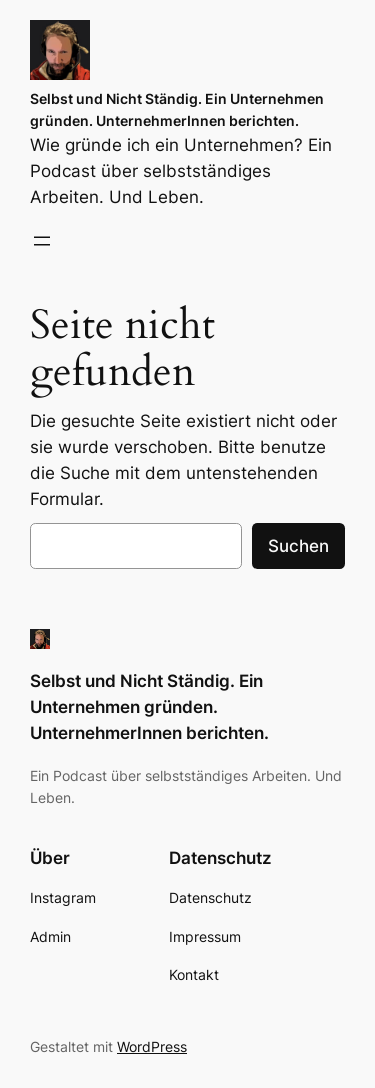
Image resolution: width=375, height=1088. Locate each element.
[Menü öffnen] (42, 241)
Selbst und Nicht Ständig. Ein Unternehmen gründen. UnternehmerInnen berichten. (149, 707)
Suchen (298, 546)
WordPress (152, 1046)
